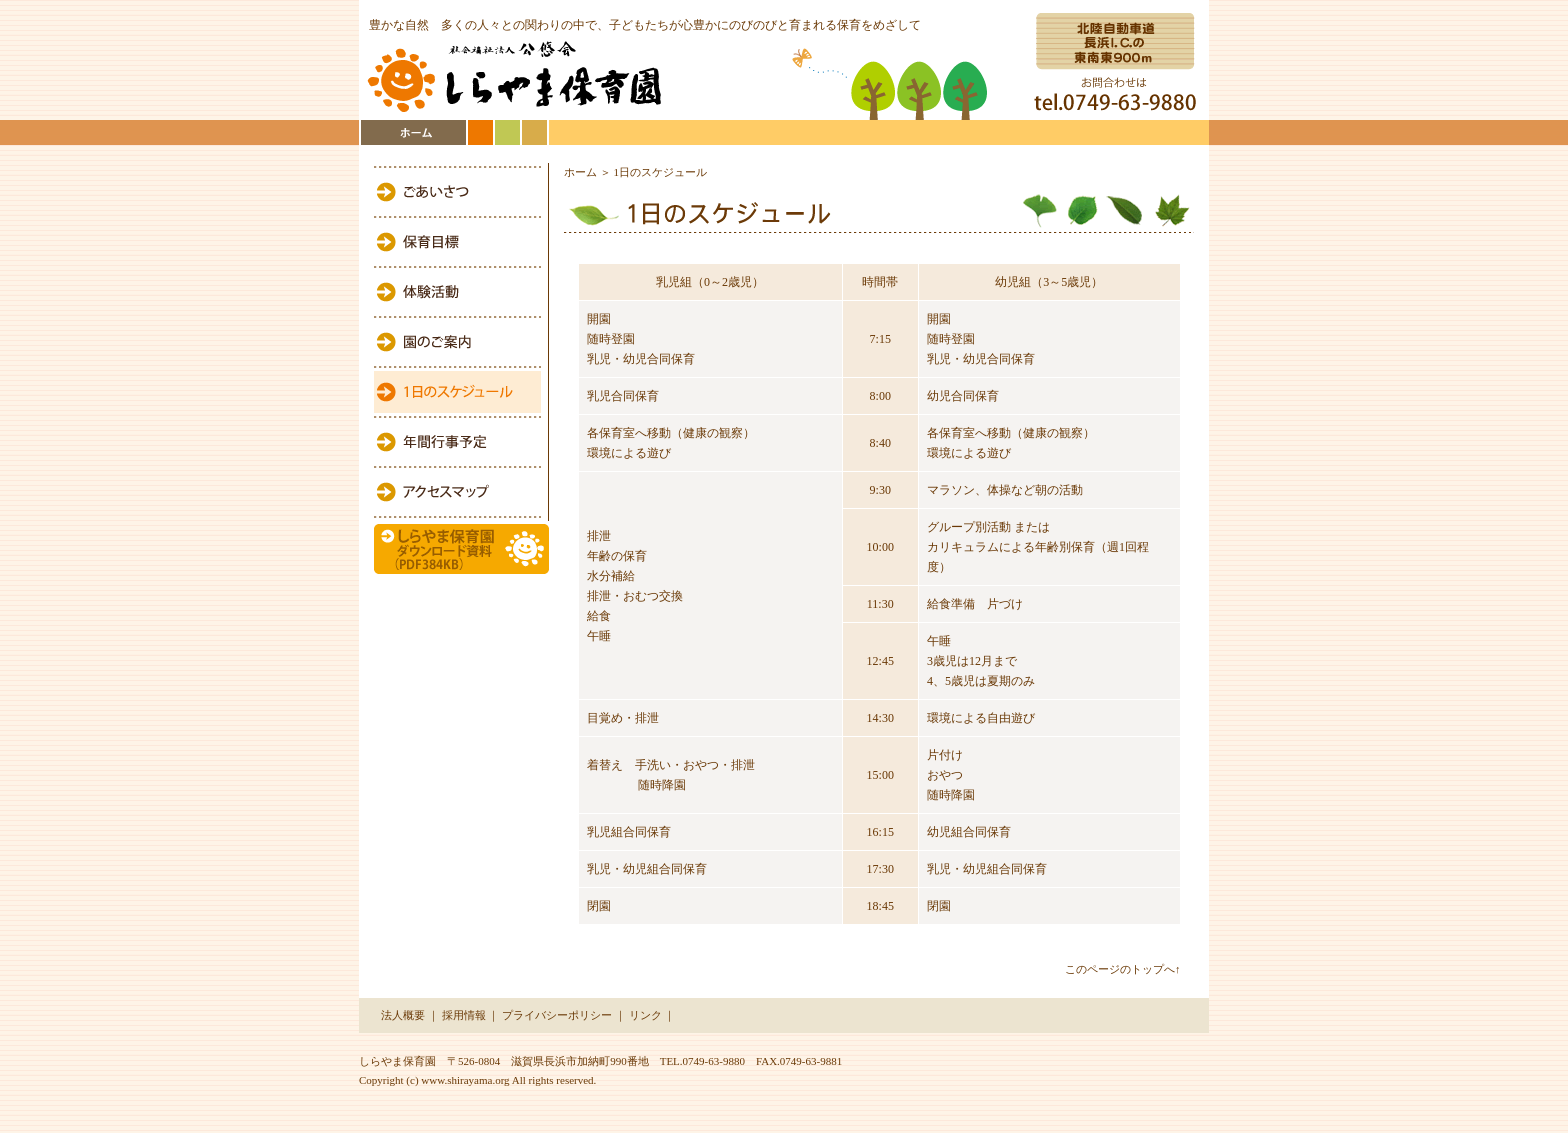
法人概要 (403, 1015)
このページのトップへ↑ (1123, 969)
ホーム (580, 172)
